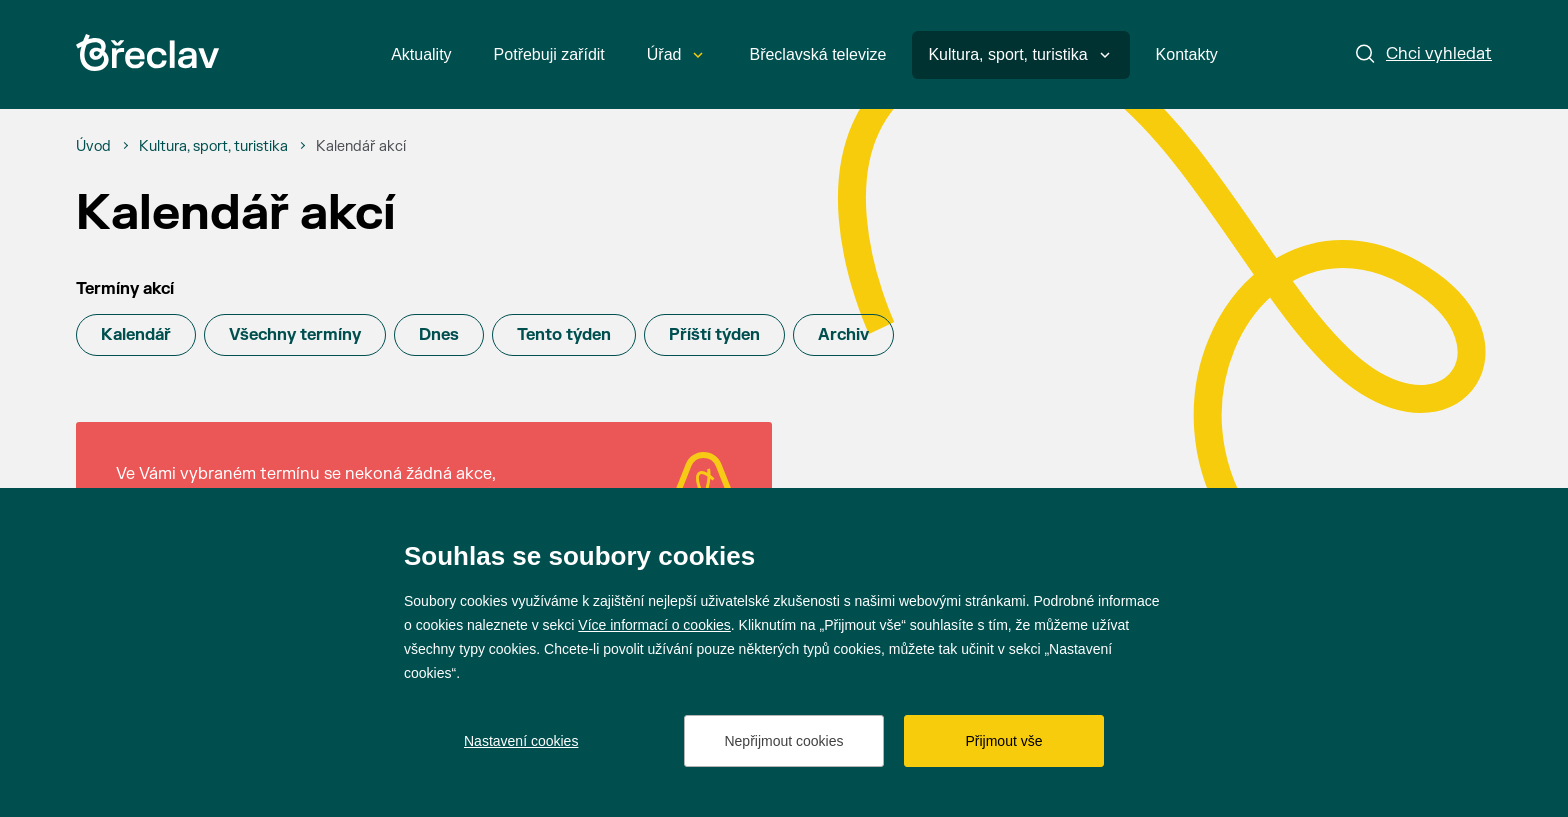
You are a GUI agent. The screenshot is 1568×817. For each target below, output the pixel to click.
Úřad (675, 54)
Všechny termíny (295, 335)
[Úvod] (93, 147)
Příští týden (714, 335)
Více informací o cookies (654, 625)
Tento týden (564, 335)
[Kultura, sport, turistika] (213, 147)
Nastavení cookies (521, 741)
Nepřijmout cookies (783, 741)
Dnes (439, 335)
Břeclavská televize (817, 54)
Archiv (843, 335)
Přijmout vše (1003, 741)
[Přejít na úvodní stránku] (147, 52)
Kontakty (1187, 54)
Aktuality (421, 54)
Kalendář (136, 335)
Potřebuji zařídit (549, 54)
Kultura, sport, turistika (1018, 54)
